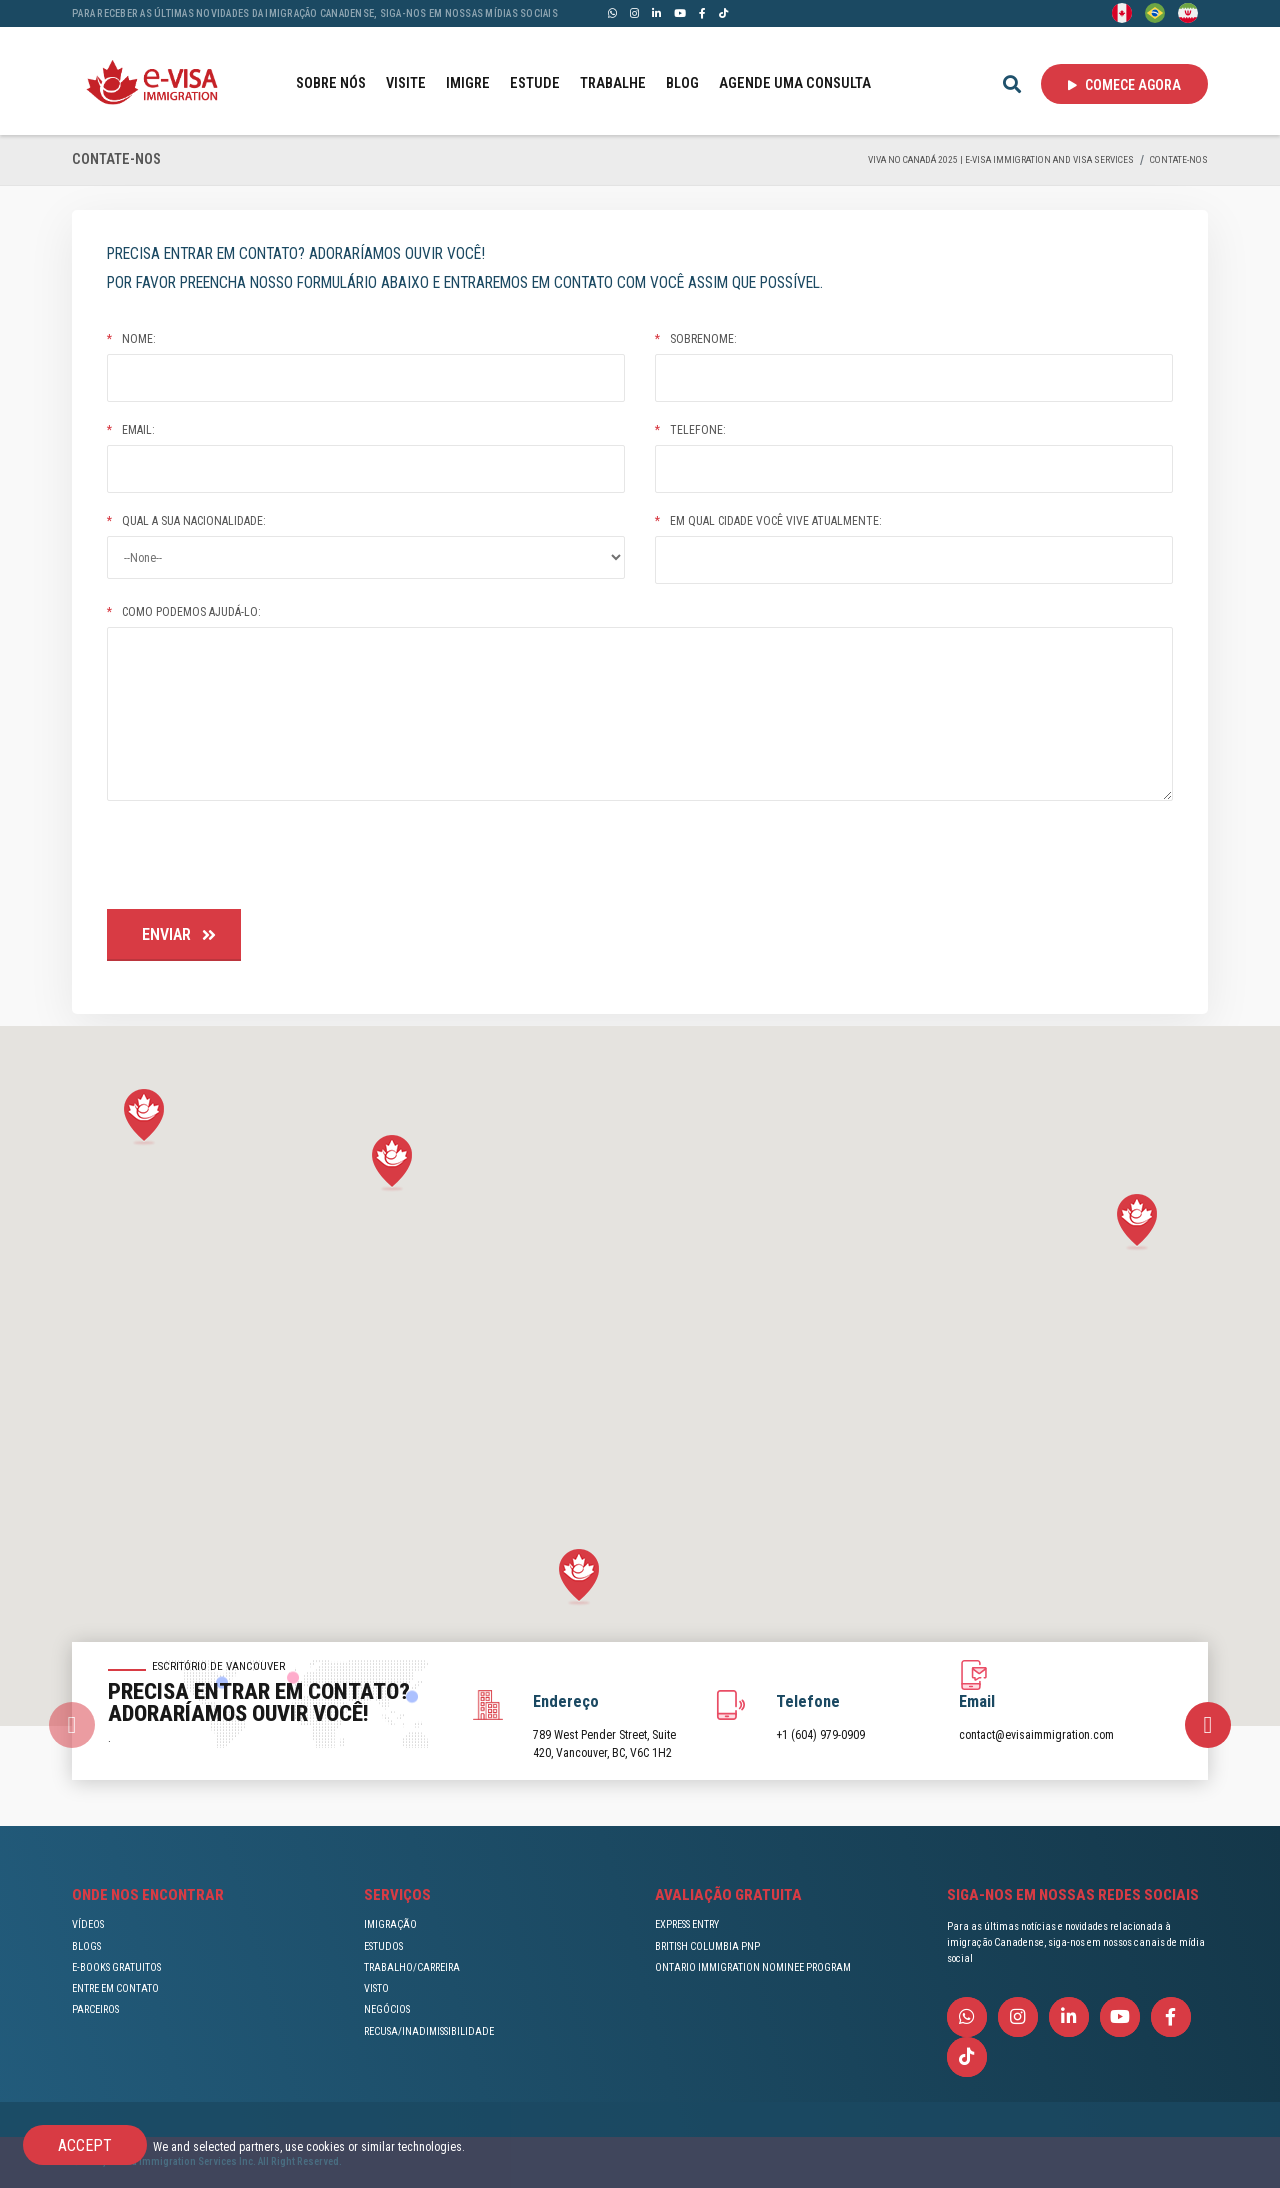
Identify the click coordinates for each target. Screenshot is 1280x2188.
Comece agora (1124, 85)
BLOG (682, 83)
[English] (1122, 12)
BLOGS (86, 1946)
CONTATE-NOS (1179, 159)
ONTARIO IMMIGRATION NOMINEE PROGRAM (753, 1967)
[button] (144, 1117)
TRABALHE (613, 83)
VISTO (376, 1988)
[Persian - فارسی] (1188, 12)
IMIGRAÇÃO (390, 1924)
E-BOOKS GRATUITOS (116, 1967)
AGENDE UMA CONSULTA (795, 83)
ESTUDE (535, 83)
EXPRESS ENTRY (687, 1924)
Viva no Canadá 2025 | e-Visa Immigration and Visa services (1001, 159)
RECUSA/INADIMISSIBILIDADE (429, 2031)
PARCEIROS (95, 2009)
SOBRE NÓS (331, 83)
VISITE (406, 83)
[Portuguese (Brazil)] (1155, 12)
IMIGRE (468, 83)
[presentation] (259, 858)
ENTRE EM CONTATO (115, 1988)
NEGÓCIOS (387, 2009)
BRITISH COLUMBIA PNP (707, 1946)
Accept (85, 2145)
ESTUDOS (383, 1946)
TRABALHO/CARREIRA (412, 1967)
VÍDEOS (88, 1924)
